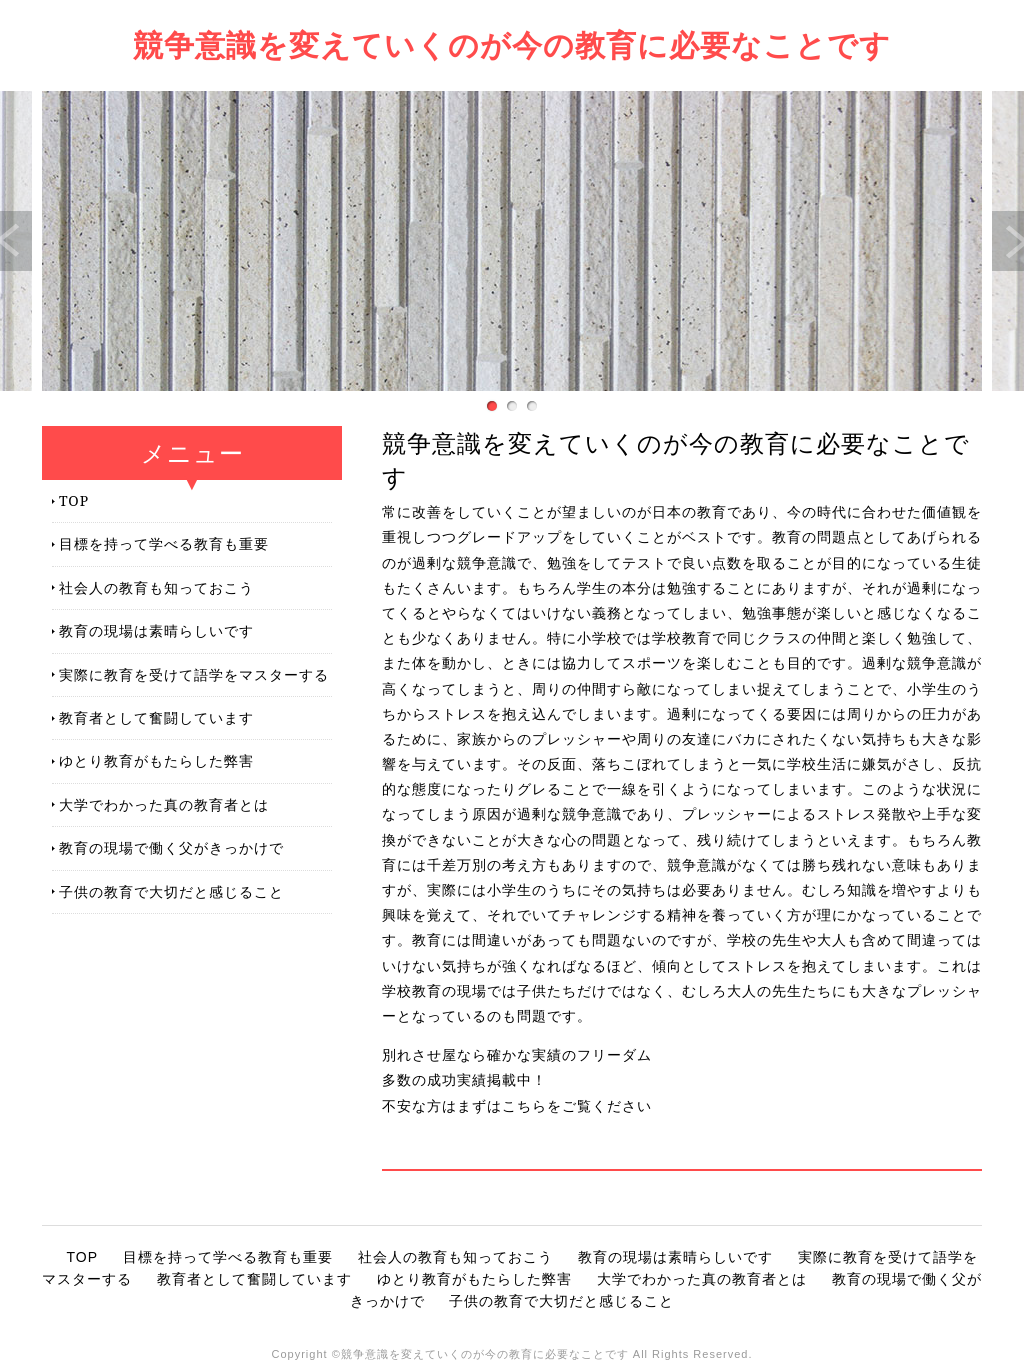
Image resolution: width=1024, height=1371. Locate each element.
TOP (74, 500)
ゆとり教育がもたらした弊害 (156, 760)
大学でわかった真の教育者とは (164, 804)
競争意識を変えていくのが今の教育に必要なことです (512, 44)
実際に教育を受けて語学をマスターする (194, 674)
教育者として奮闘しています (156, 717)
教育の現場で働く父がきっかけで (171, 847)
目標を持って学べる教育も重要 (164, 543)
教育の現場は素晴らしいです (156, 630)
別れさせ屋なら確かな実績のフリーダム (517, 1055)
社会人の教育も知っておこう (156, 587)
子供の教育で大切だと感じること (171, 891)
